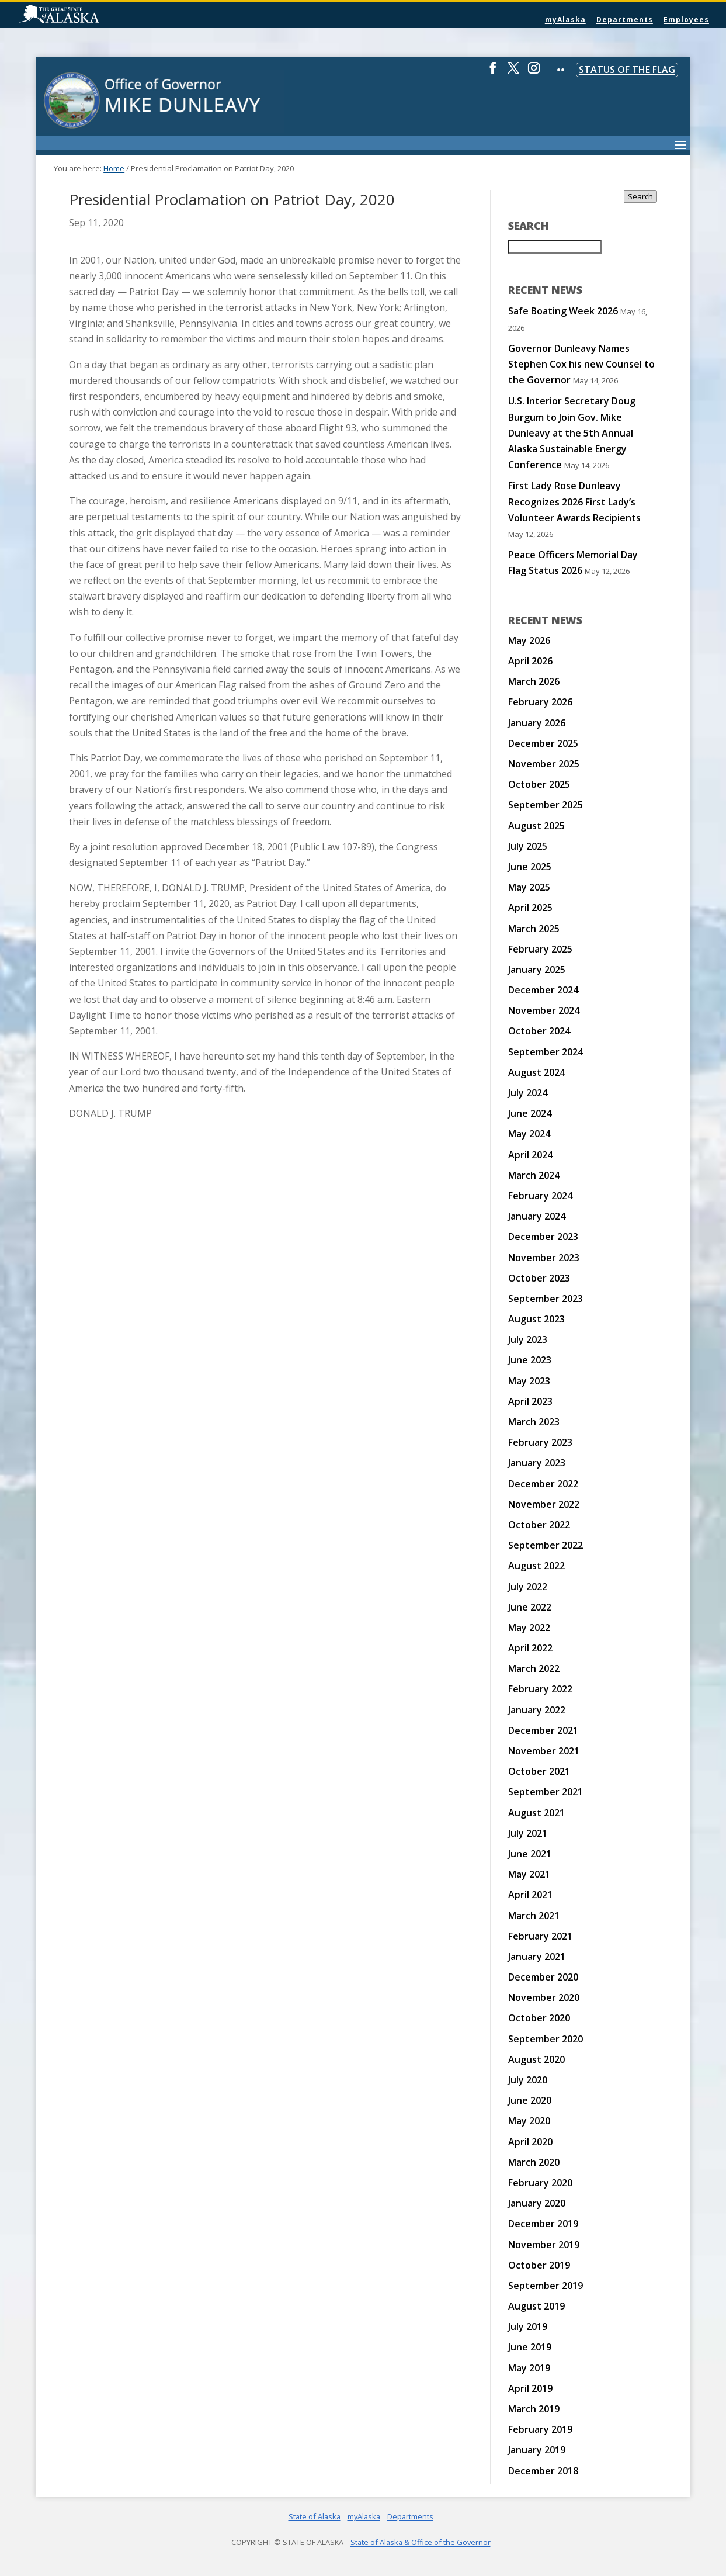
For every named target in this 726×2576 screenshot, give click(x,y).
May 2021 (529, 1874)
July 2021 (527, 1833)
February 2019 (540, 2429)
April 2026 (530, 661)
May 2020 (529, 2120)
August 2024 (536, 1072)
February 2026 (540, 701)
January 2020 (536, 2203)
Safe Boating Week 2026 (563, 310)
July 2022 (527, 1586)
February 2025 (540, 949)
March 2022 (534, 1668)
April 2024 (530, 1154)
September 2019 (545, 2285)
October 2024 (539, 1030)
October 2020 (539, 2017)
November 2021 (543, 1750)
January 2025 (536, 969)
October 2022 (539, 1524)
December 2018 (543, 2470)
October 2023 (539, 1278)
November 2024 (543, 1010)
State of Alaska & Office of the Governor (420, 2542)
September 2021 (545, 1791)
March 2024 (534, 1175)
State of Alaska (89, 15)
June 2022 (529, 1607)
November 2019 (543, 2244)
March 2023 (534, 1421)
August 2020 (536, 2059)
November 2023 (543, 1257)
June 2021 (529, 1853)
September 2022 (545, 1545)
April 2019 (530, 2388)
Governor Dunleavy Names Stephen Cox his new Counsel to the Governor (581, 364)
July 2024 (527, 1092)
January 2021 (536, 1956)
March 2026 (534, 681)
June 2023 (529, 1359)
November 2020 (543, 1997)
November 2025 (543, 763)
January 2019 (536, 2449)
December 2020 (543, 1977)
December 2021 (543, 1730)
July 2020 (527, 2079)
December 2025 (543, 743)
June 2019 (529, 2346)
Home (113, 168)
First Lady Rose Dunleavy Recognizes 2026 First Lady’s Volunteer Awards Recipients (574, 501)
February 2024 (540, 1195)
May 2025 (529, 887)
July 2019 (527, 2326)
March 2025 (534, 928)
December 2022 (543, 1483)
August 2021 (536, 1812)
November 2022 (543, 1504)
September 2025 (545, 804)
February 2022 (540, 1688)
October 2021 (539, 1771)
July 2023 (527, 1339)
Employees (686, 20)
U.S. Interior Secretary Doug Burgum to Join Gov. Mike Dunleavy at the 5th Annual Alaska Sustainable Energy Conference (571, 432)
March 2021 (534, 1915)
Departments (624, 20)
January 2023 (536, 1462)
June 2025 (529, 866)
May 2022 (529, 1627)
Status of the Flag (627, 69)
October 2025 (539, 784)
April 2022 (530, 1648)
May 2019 (529, 2368)
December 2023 (543, 1236)
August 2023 (536, 1319)
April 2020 (530, 2141)
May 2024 (529, 1133)
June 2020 (529, 2100)
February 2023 (540, 1442)
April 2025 (530, 907)
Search (640, 196)
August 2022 (536, 1565)
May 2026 (529, 640)
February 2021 (540, 1936)
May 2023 (529, 1380)
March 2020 (534, 2162)
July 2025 (527, 846)
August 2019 (536, 2306)
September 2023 (545, 1298)
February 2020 (540, 2182)
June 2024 (529, 1113)
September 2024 (545, 1051)
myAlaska (565, 20)
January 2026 (536, 722)
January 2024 (536, 1216)
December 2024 (543, 990)
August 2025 (536, 825)
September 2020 (545, 2039)
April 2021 (530, 1894)
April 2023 (530, 1401)
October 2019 (539, 2265)
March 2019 (534, 2408)
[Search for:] (555, 247)
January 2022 (536, 1710)
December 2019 (543, 2223)
